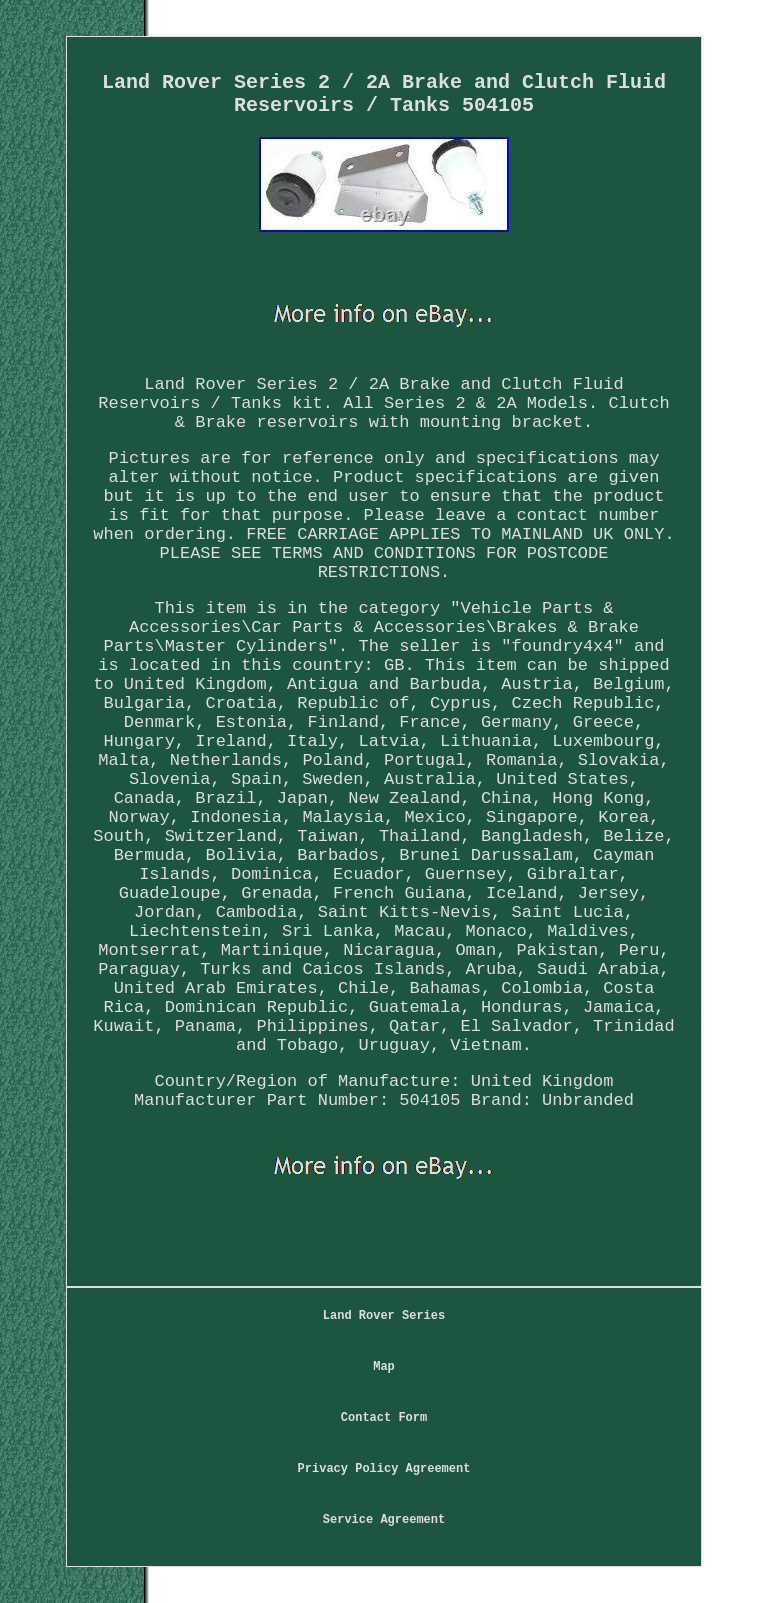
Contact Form (384, 1418)
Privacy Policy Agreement (384, 1469)
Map (384, 1367)
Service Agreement (384, 1520)
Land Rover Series (384, 1316)
